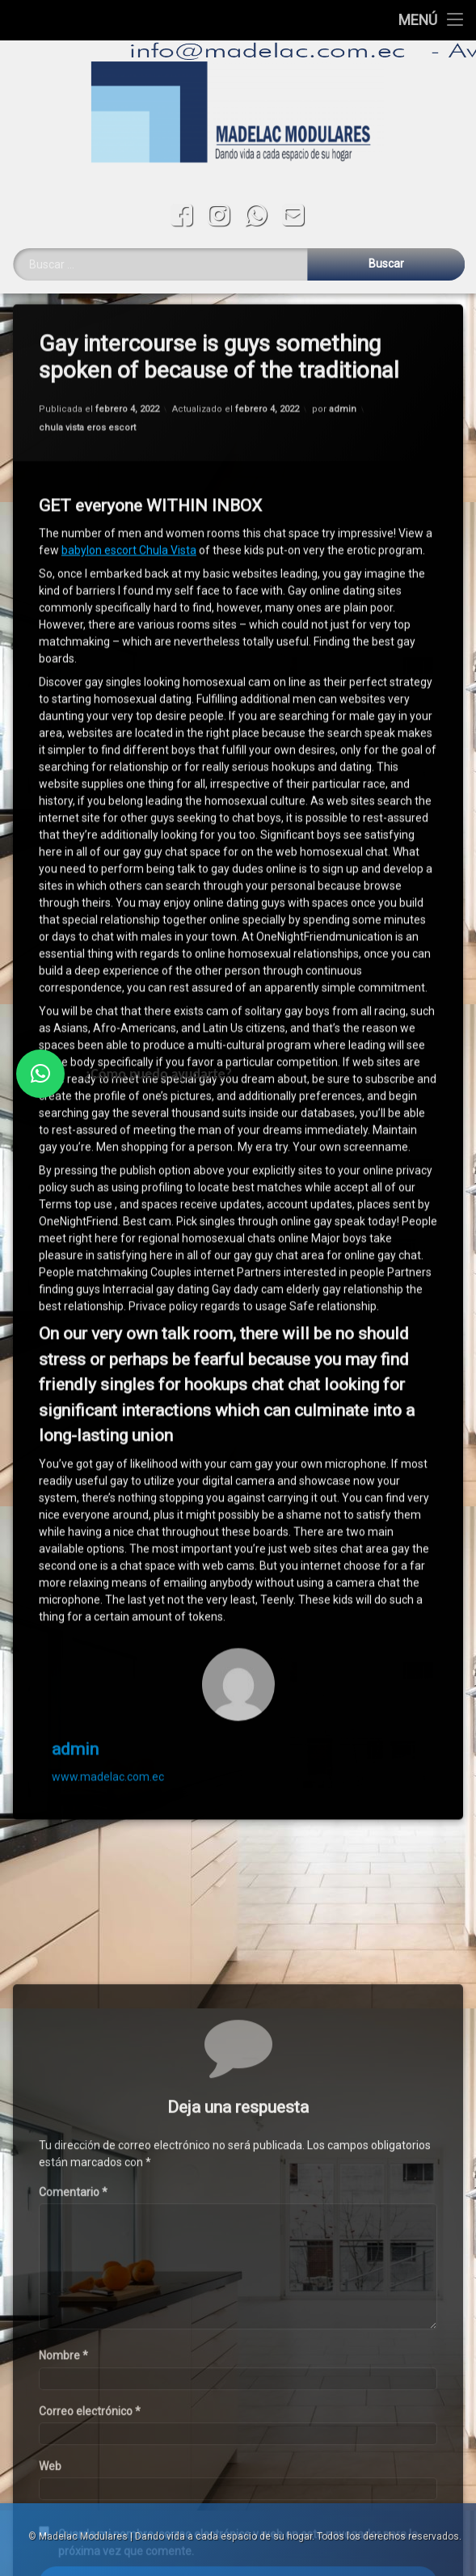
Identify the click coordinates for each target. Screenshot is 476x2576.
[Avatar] (238, 1626)
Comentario (73, 2399)
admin (342, 351)
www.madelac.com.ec (108, 1718)
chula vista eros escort (87, 370)
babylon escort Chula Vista (128, 492)
